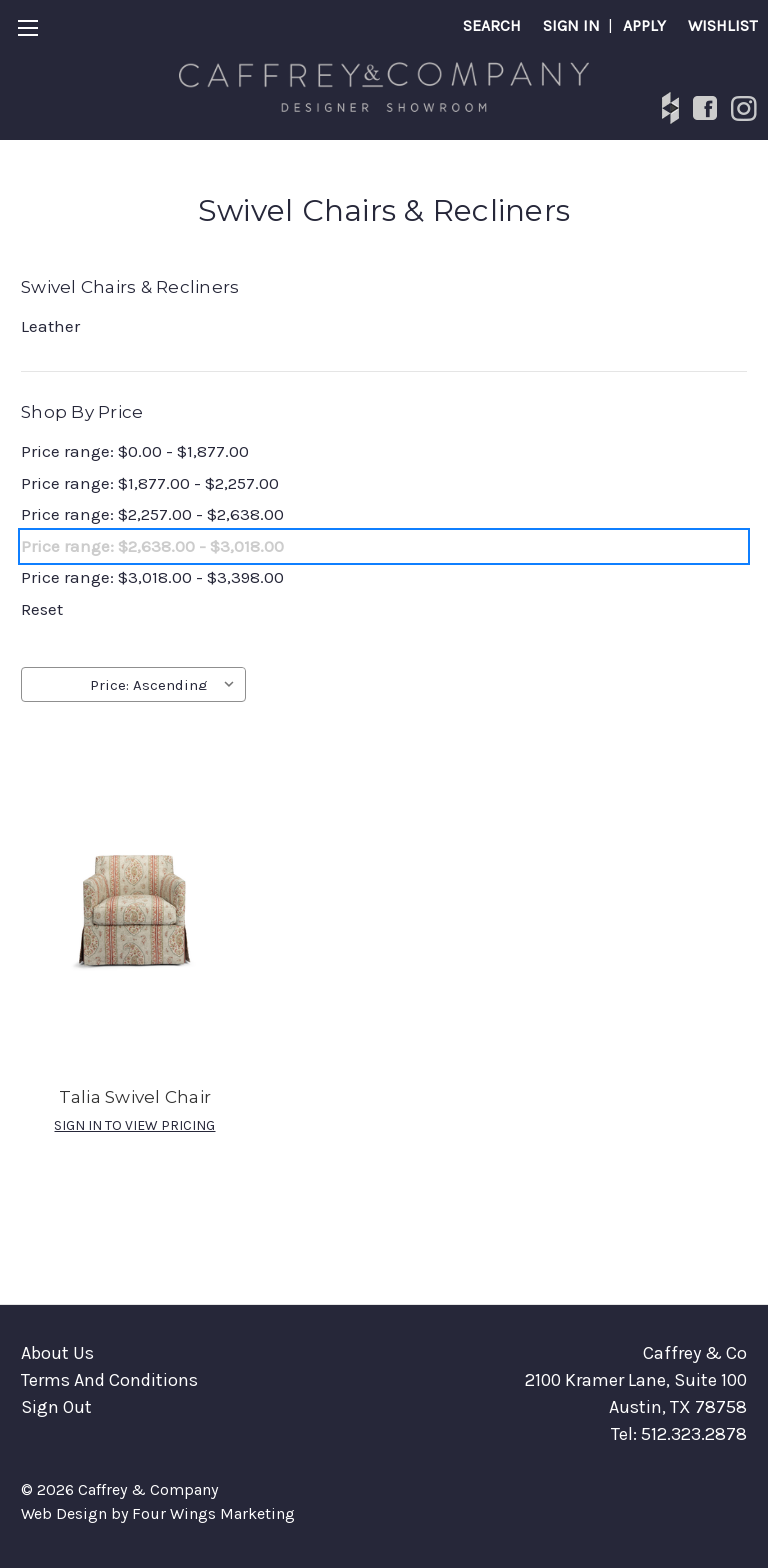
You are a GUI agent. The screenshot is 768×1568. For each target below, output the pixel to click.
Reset (42, 609)
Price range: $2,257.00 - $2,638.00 (152, 514)
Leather (50, 326)
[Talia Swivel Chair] (135, 900)
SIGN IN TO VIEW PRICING (134, 1125)
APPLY (644, 25)
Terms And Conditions (109, 1380)
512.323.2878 (694, 1434)
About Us (57, 1353)
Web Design (64, 1513)
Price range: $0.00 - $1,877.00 (135, 451)
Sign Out (56, 1407)
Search (492, 25)
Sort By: (55, 685)
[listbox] (166, 683)
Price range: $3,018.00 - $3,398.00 (152, 577)
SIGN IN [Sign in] (571, 25)
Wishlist (722, 25)
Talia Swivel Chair (135, 1097)
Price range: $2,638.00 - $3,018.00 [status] (152, 546)
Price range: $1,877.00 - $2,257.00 (150, 483)
